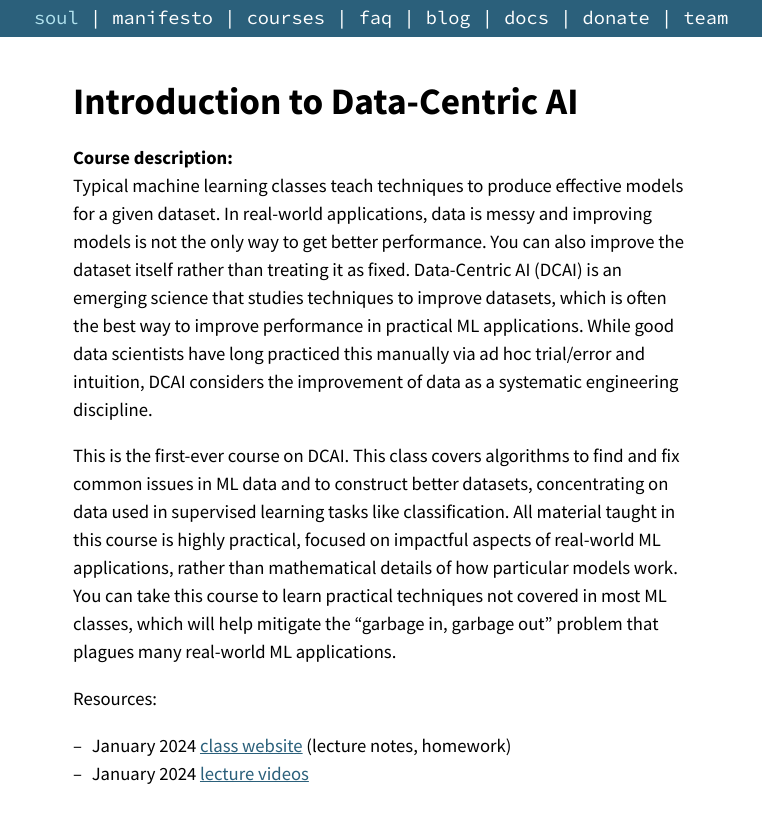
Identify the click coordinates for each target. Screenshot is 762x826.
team (705, 18)
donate (616, 18)
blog (448, 18)
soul (56, 18)
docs (526, 18)
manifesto (162, 18)
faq (376, 18)
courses (286, 18)
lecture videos (254, 774)
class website (251, 746)
